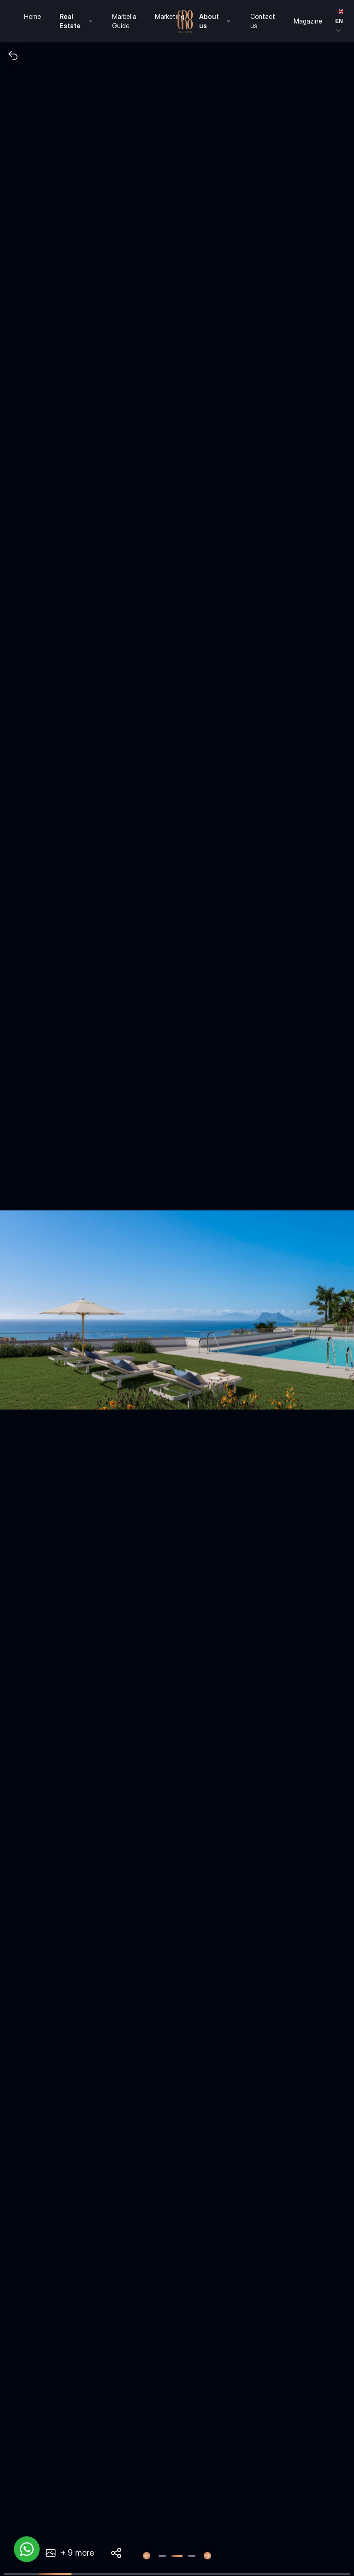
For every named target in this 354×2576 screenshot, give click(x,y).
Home (32, 16)
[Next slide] (207, 2555)
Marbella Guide (124, 21)
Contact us (262, 21)
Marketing (169, 16)
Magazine (308, 21)
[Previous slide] (146, 2555)
